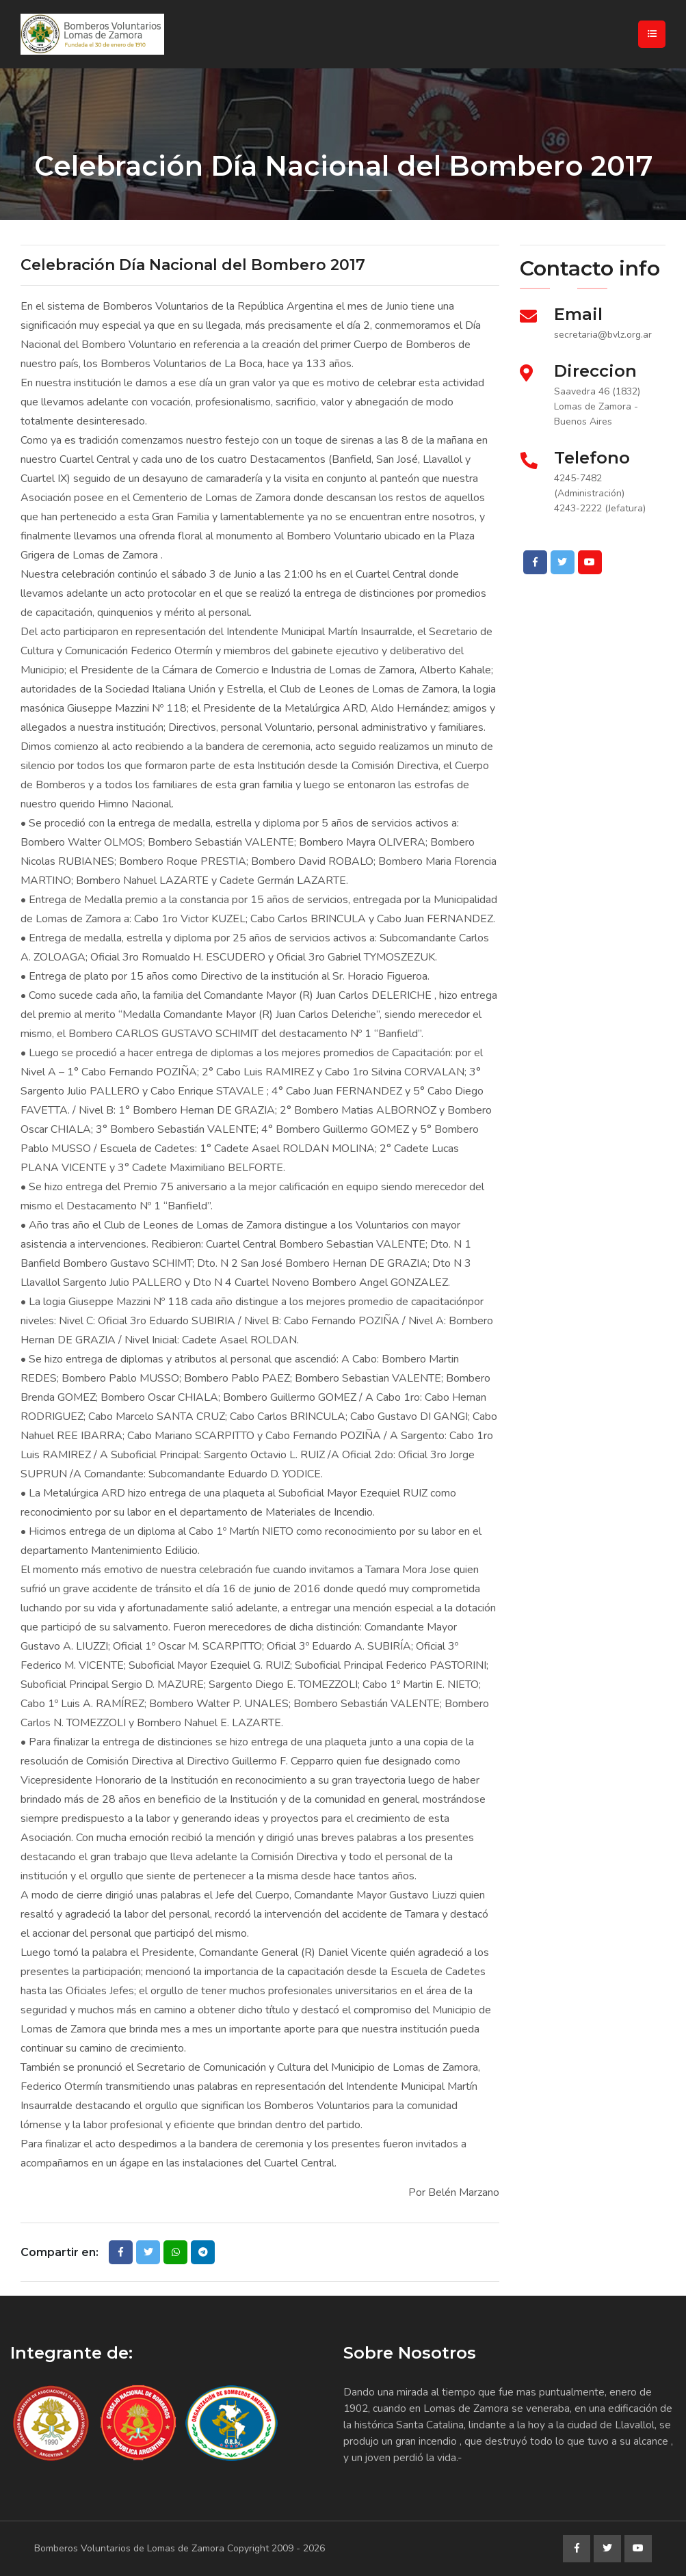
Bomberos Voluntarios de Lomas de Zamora (129, 2548)
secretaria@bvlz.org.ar (603, 334)
